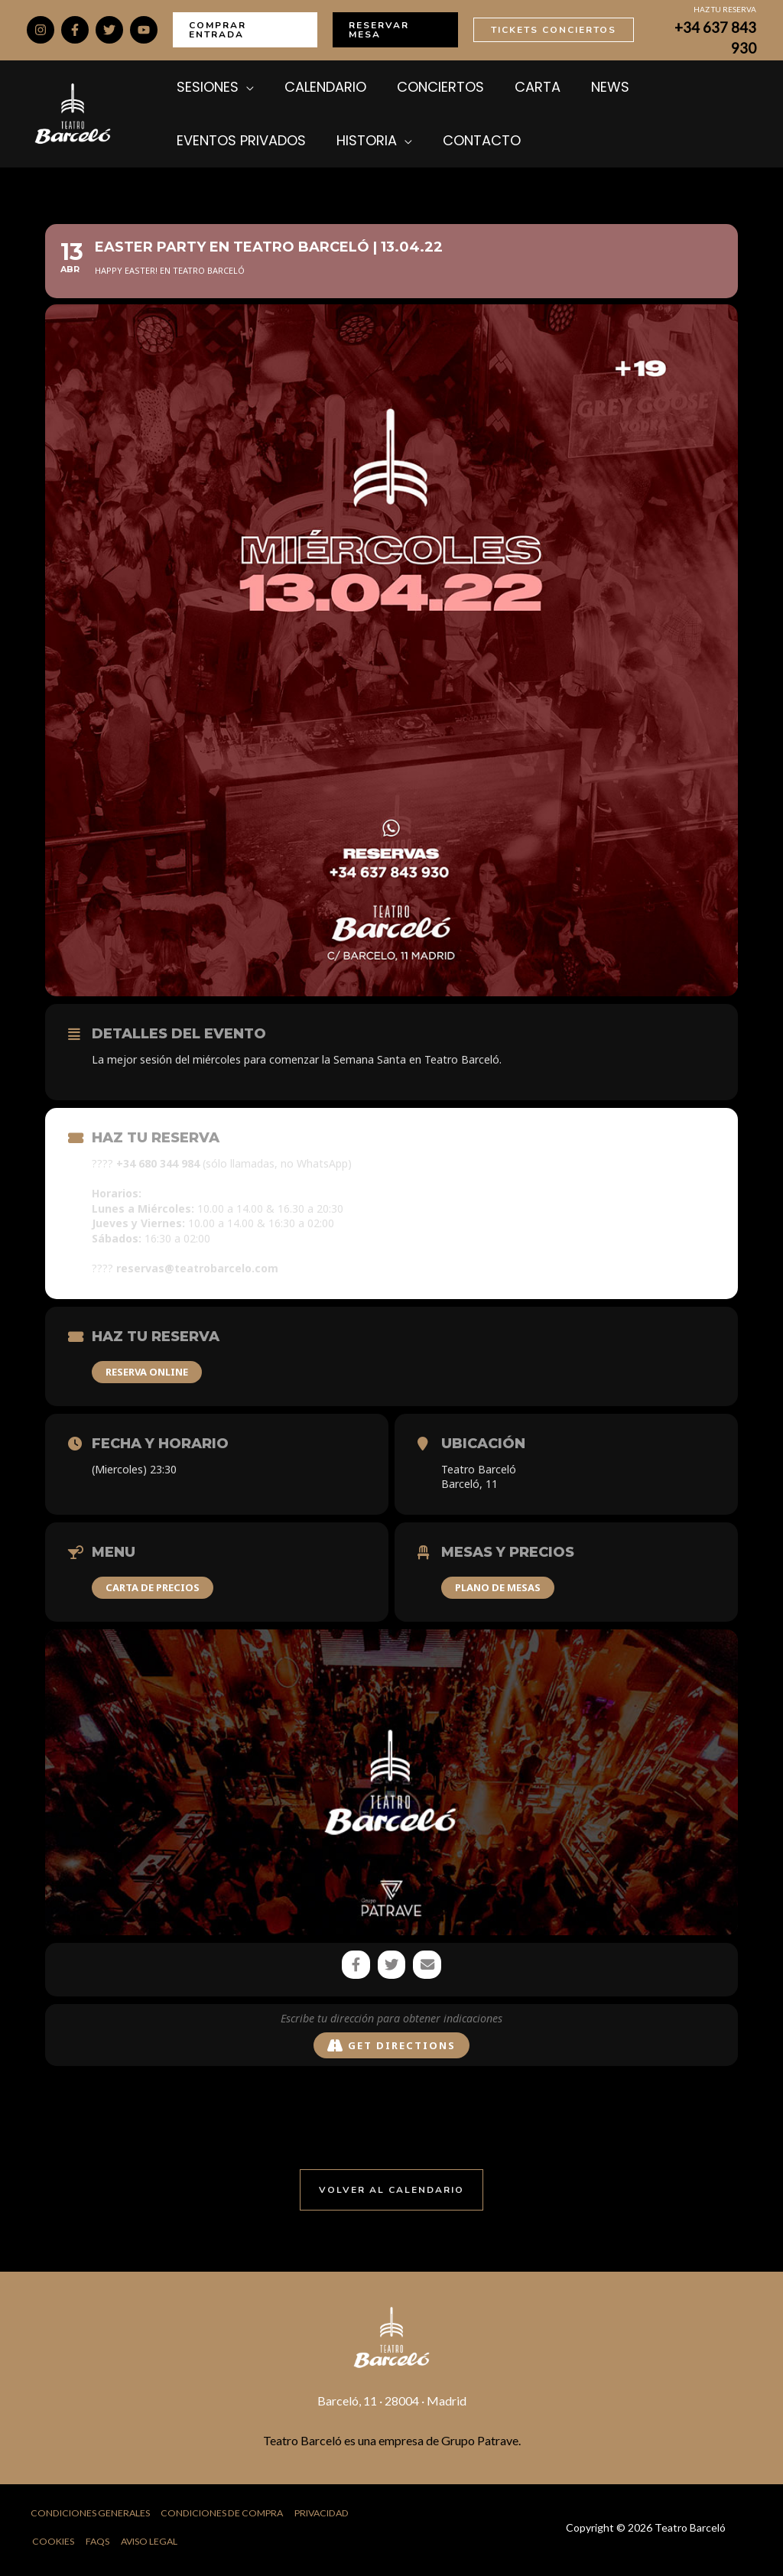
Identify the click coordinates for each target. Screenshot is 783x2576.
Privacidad (331, 2515)
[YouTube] (144, 30)
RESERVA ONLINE (147, 1372)
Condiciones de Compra (226, 2515)
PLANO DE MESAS (498, 1587)
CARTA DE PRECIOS (153, 1587)
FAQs (98, 2545)
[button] (245, 29)
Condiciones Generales (89, 2515)
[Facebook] (75, 30)
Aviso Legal (151, 2545)
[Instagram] (40, 30)
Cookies (54, 2545)
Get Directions (391, 2047)
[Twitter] (109, 30)
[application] (242, 87)
